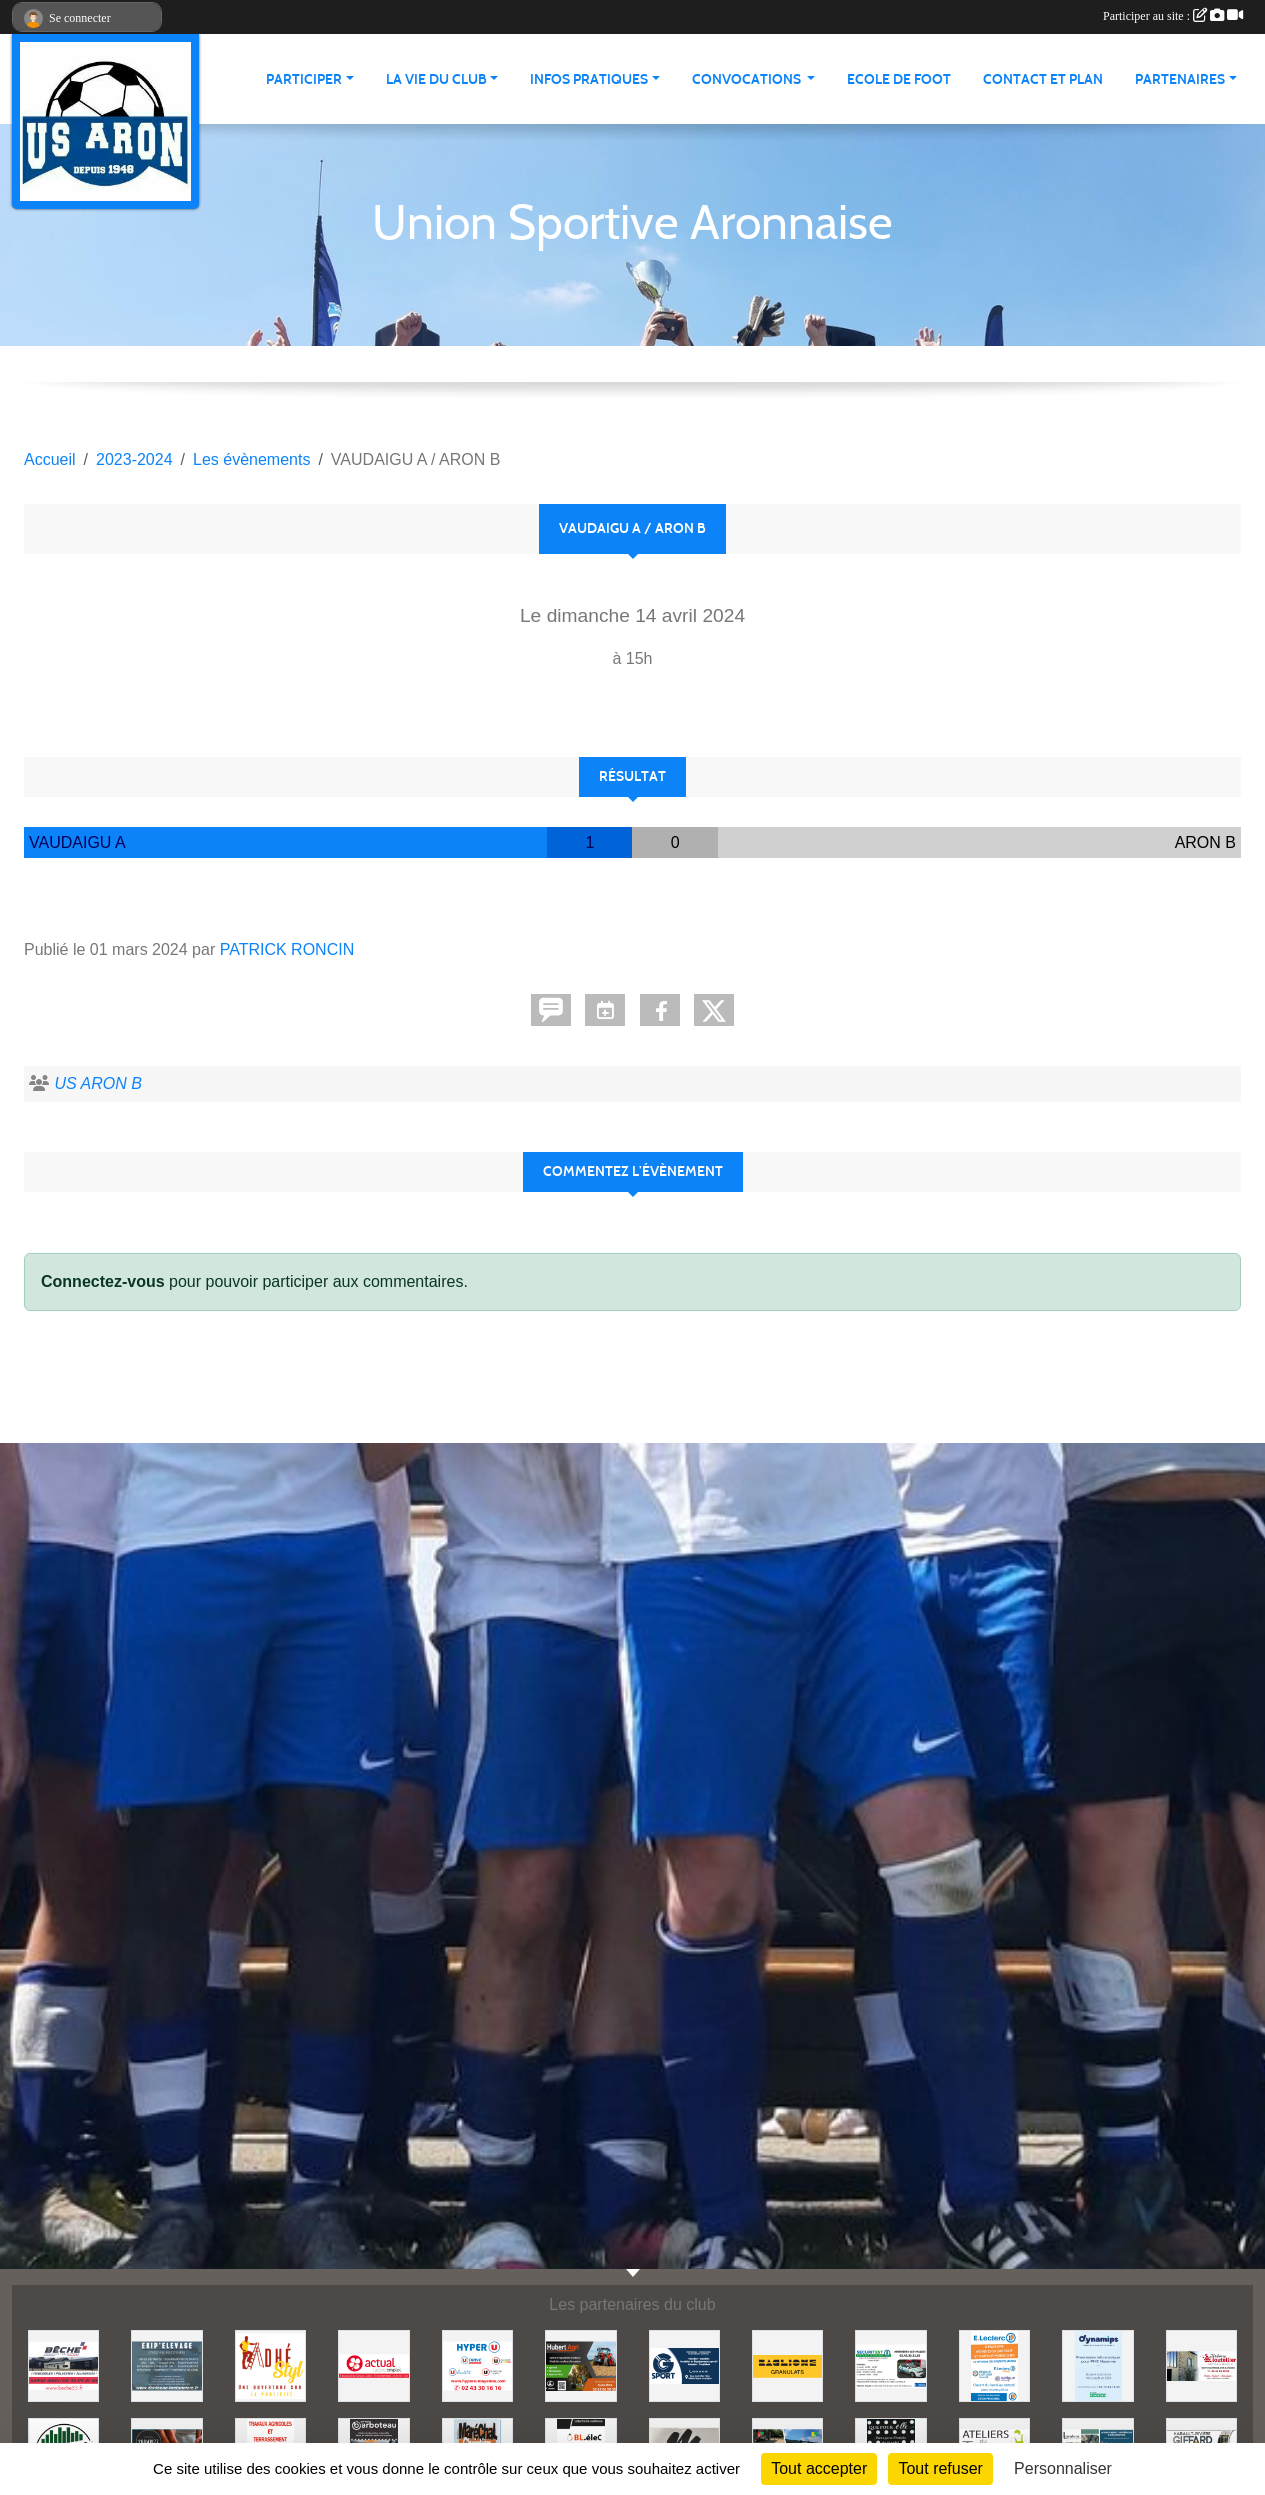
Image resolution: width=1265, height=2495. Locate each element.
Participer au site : (1173, 16)
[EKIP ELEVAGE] (166, 2364)
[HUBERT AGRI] (580, 2364)
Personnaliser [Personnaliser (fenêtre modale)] (1063, 2468)
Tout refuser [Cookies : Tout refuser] (940, 2468)
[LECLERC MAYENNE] (994, 2364)
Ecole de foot (899, 79)
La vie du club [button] (436, 79)
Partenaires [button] (1180, 79)
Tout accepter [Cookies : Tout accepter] (819, 2468)
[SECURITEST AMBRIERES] (890, 2364)
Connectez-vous (103, 1281)
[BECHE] (63, 2364)
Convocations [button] (748, 79)
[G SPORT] (684, 2364)
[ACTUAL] (373, 2364)
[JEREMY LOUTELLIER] (1201, 2364)
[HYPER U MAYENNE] (477, 2364)
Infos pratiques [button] (589, 79)
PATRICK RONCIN (287, 949)
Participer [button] (304, 79)
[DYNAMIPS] (1097, 2364)
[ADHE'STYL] (270, 2364)
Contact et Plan (1043, 79)
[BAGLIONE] (787, 2364)
